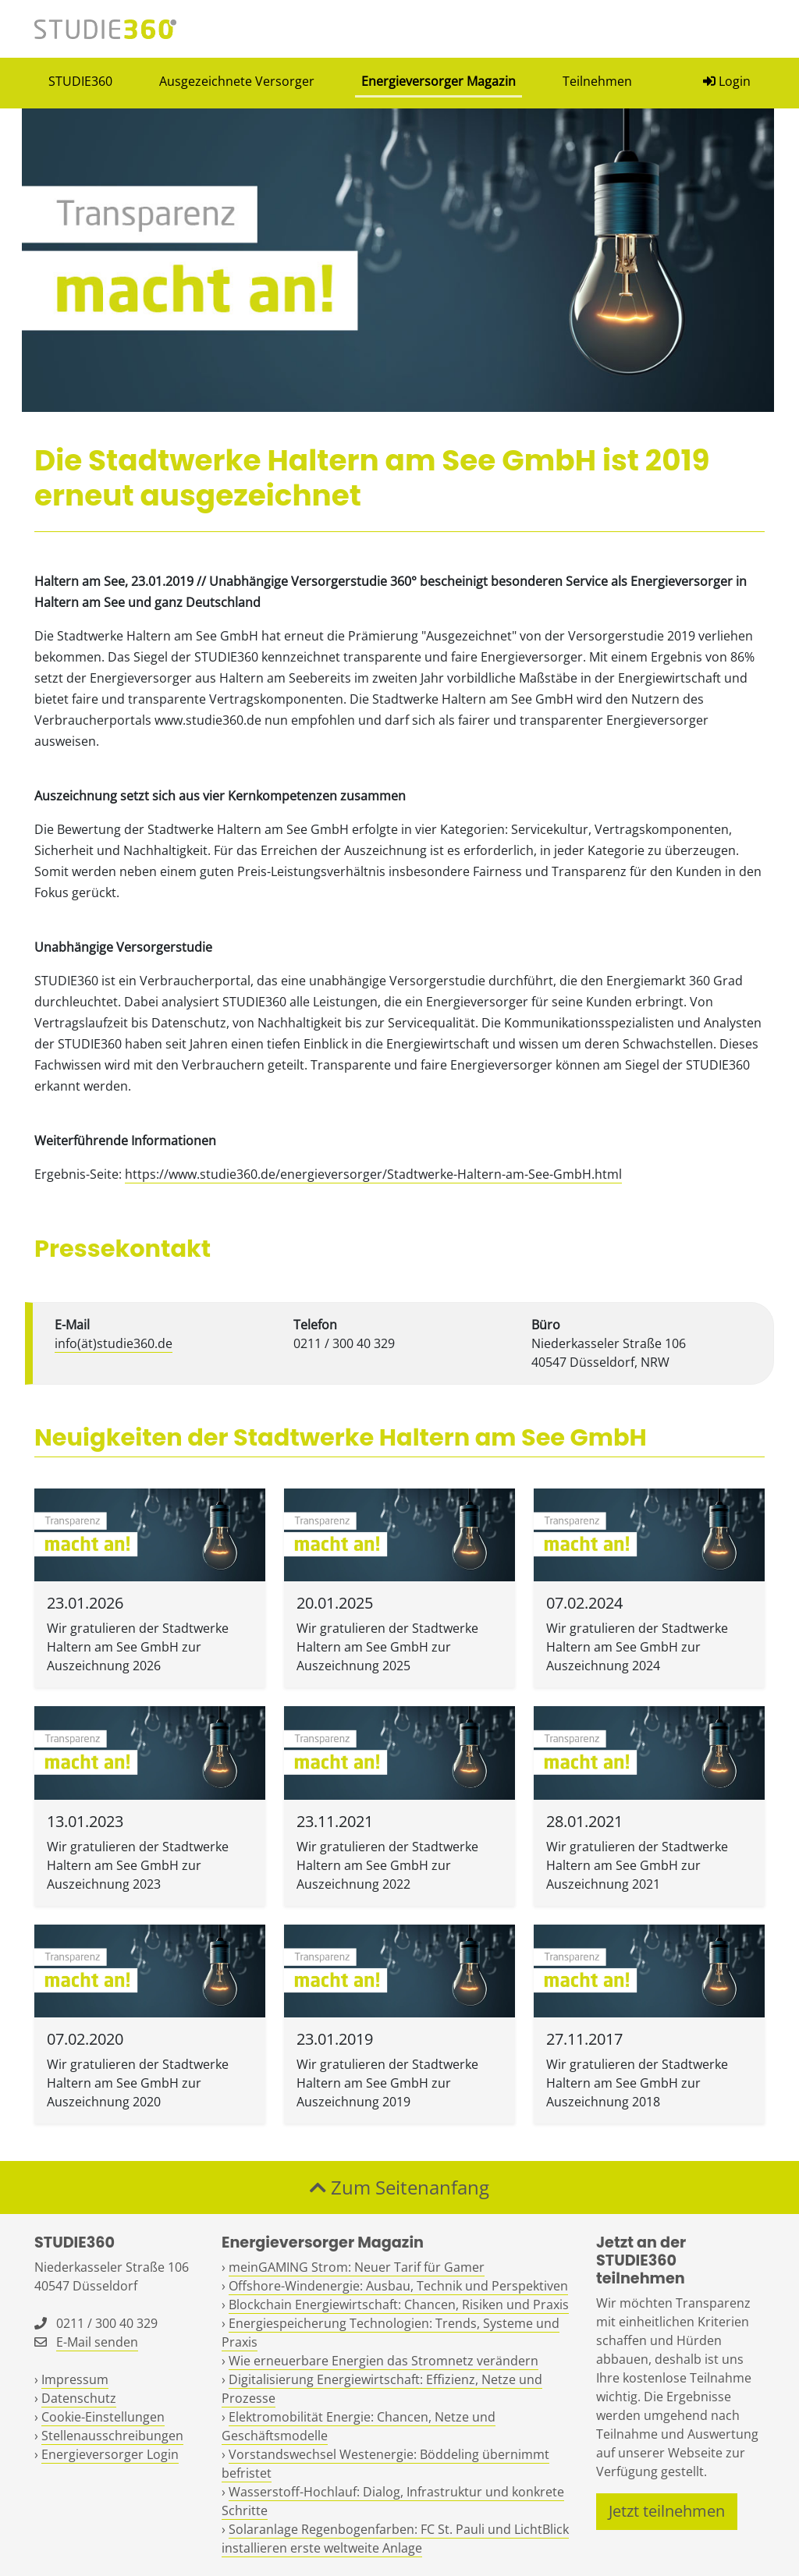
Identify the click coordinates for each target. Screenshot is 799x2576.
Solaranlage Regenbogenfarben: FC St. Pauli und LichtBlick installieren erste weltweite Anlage (395, 2538)
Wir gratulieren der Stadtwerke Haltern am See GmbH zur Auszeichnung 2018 (637, 2083)
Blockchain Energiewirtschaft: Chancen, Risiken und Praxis (399, 2304)
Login (727, 81)
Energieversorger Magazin (438, 81)
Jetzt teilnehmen (667, 2510)
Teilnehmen (597, 81)
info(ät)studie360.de (113, 1343)
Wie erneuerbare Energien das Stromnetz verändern (383, 2360)
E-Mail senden (97, 2342)
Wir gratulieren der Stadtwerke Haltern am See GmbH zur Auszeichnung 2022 (387, 1865)
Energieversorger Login (110, 2454)
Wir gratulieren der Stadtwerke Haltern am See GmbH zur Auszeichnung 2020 (138, 2083)
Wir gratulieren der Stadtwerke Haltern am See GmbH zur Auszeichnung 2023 (138, 1865)
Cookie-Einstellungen (103, 2416)
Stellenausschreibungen (112, 2435)
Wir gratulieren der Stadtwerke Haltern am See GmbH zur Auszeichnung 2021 (637, 1865)
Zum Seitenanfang (399, 2187)
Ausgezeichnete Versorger (236, 81)
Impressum (74, 2379)
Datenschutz (78, 2398)
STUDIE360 (80, 81)
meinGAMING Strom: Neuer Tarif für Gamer (357, 2267)
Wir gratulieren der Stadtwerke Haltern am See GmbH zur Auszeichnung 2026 (138, 1647)
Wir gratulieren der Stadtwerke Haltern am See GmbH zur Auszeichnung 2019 (387, 2083)
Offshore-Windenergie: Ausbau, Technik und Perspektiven (398, 2285)
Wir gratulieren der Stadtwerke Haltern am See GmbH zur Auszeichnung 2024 (637, 1647)
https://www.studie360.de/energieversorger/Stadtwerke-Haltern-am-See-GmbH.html (373, 1174)
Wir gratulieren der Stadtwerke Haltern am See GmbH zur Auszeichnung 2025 (387, 1647)
